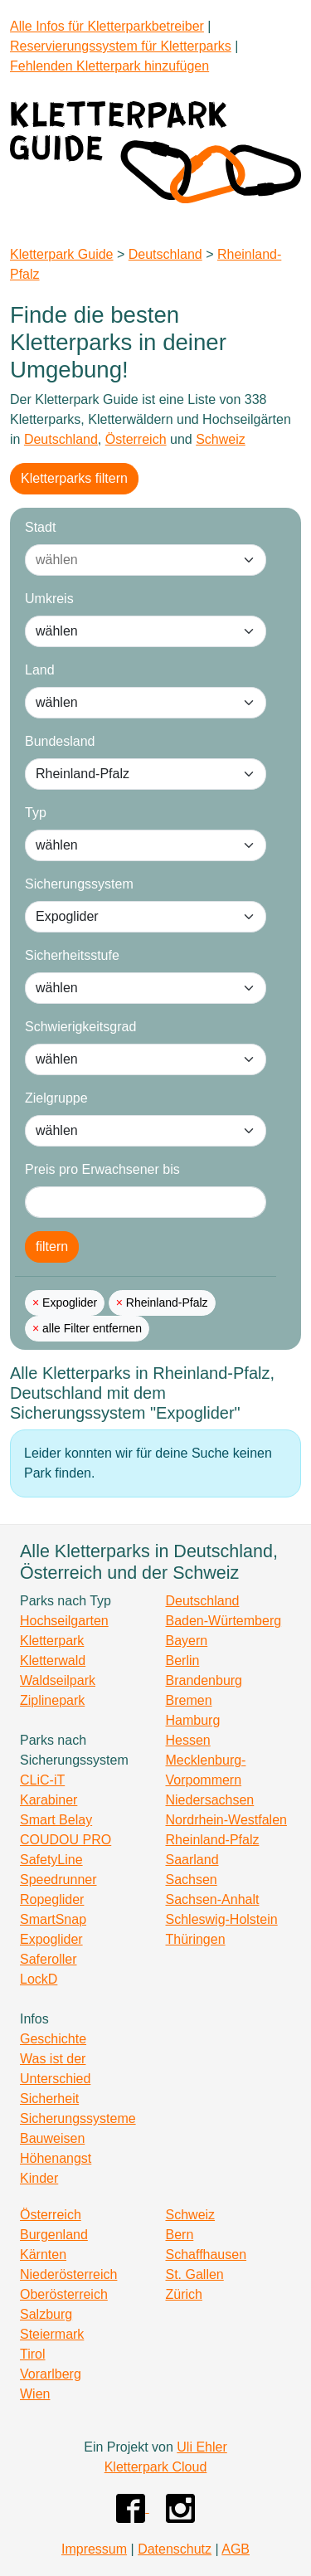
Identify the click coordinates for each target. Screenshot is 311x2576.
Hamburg (193, 1720)
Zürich (184, 2294)
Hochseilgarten (64, 1621)
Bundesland (60, 741)
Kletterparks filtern (74, 478)
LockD (38, 1979)
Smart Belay (56, 1820)
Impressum (94, 2549)
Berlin (183, 1660)
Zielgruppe (56, 1098)
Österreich (136, 439)
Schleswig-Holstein (222, 1919)
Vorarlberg (50, 2374)
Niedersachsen (210, 1800)
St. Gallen (195, 2274)
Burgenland (54, 2235)
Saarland (192, 1860)
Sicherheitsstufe (72, 955)
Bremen (189, 1700)
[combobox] (129, 560)
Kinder (39, 2178)
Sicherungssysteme (78, 2118)
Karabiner (48, 1800)
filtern (52, 1246)
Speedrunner (58, 1879)
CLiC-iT (42, 1780)
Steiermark (52, 2334)
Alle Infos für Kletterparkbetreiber (107, 26)
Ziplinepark (52, 1700)
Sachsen (191, 1879)
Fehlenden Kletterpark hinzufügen (109, 66)
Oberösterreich (64, 2294)
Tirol (33, 2354)
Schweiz (220, 439)
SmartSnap (53, 1919)
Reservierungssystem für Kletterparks (120, 46)
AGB (235, 2549)
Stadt (40, 527)
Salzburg (46, 2314)
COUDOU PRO (65, 1840)
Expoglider (68, 1302)
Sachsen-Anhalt (213, 1899)
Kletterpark (52, 1641)
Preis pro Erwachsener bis (102, 1169)
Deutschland (165, 254)
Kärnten (43, 2254)
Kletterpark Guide (62, 254)
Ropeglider (52, 1899)
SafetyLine (51, 1860)
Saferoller (48, 1959)
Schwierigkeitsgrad (80, 1027)
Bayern (187, 1641)
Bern (180, 2235)
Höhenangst (55, 2158)
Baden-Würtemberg (224, 1621)
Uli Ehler (201, 2447)
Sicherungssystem (79, 884)
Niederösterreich (68, 2274)
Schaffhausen (206, 2254)
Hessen (188, 1740)
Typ (35, 813)
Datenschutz (174, 2549)
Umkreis (49, 599)
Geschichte (53, 2039)
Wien (35, 2394)
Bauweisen (52, 2138)
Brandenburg (204, 1680)
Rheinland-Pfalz (165, 1302)
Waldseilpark (57, 1680)
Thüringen (196, 1939)
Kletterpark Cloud (155, 2467)
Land (40, 670)
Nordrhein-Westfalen (226, 1820)
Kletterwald (52, 1660)
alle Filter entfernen (90, 1328)
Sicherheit (49, 2098)
